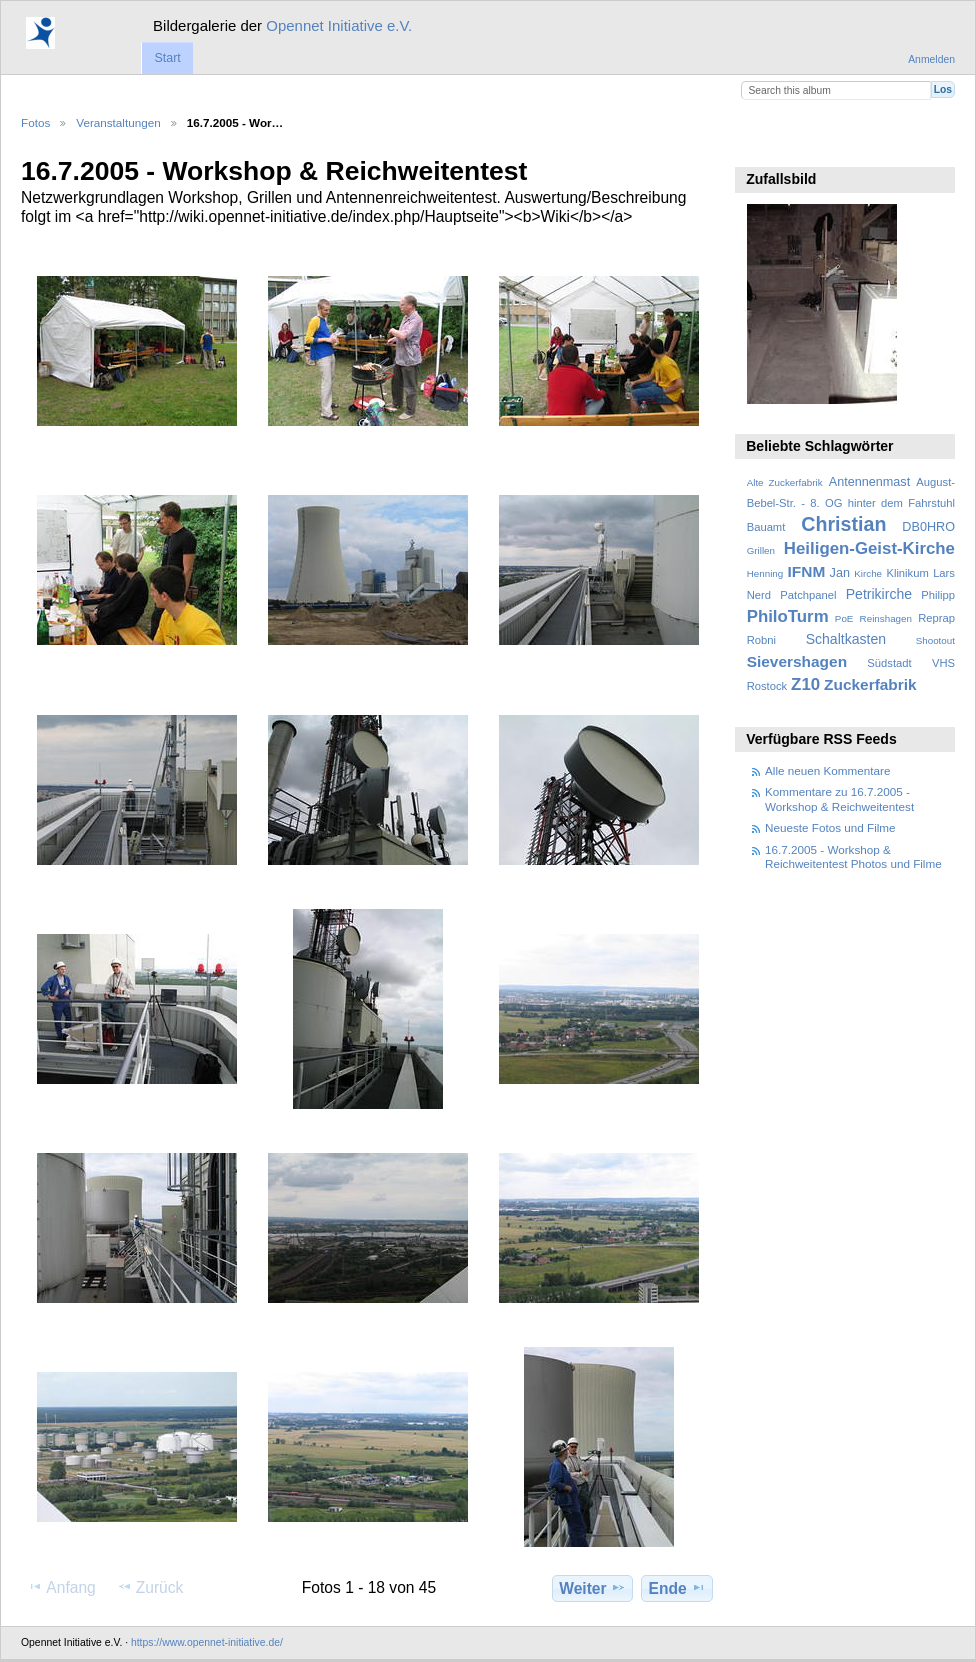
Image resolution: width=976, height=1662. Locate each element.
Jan (840, 573)
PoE (844, 618)
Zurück (150, 1587)
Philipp (938, 595)
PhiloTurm (788, 616)
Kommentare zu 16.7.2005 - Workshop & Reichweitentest (839, 798)
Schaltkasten (846, 639)
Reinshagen (886, 618)
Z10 (805, 684)
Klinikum (907, 573)
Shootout (935, 640)
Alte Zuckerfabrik (785, 482)
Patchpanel (808, 595)
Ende (677, 1588)
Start (167, 58)
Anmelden (931, 59)
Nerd (759, 595)
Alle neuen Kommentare (827, 770)
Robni (761, 640)
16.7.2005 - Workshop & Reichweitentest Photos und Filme (853, 856)
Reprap (936, 618)
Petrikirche (879, 594)
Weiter (592, 1588)
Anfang (61, 1587)
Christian (843, 524)
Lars (944, 573)
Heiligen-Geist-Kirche (869, 548)
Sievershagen (797, 661)
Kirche (868, 573)
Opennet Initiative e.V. (339, 25)
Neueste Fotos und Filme (830, 827)
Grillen (761, 550)
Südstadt (889, 663)
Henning (765, 573)
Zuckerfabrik (870, 684)
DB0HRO (928, 527)
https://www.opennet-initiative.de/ (207, 1642)
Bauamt (766, 527)
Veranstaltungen (118, 122)
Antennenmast (869, 482)
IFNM (807, 571)
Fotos (35, 122)
